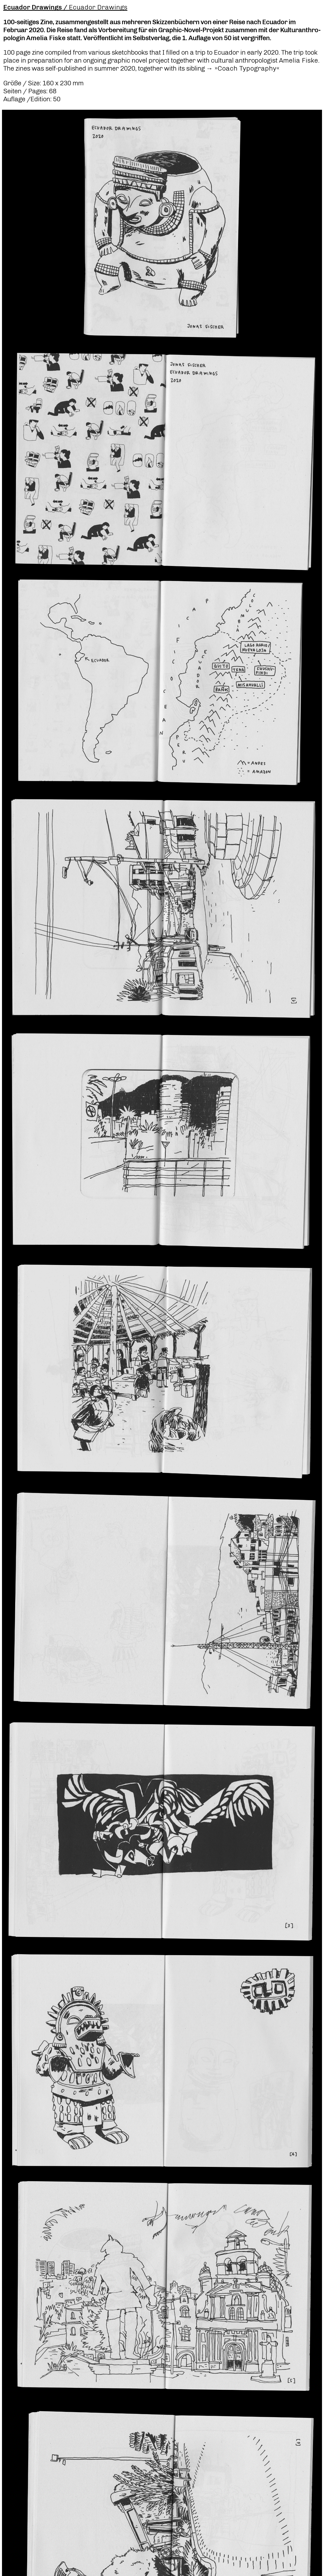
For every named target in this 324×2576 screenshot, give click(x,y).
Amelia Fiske (46, 38)
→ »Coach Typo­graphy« (242, 68)
